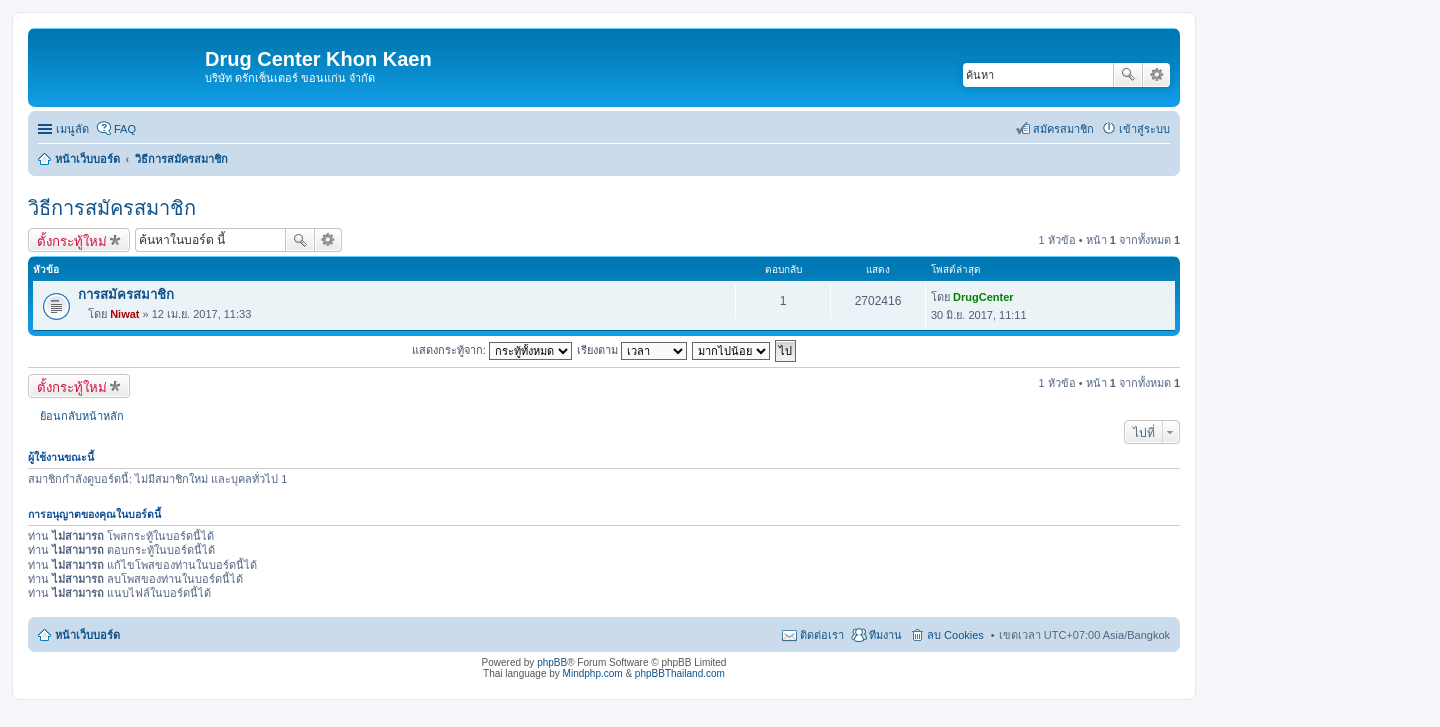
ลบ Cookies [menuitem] (955, 635)
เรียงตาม (632, 350)
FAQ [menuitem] (125, 129)
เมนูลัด (72, 129)
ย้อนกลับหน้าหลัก (82, 416)
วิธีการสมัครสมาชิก (112, 208)
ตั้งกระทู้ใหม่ (72, 241)
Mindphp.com (593, 673)
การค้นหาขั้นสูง (1156, 75)
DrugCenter (983, 297)
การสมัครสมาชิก (126, 294)
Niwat (124, 314)
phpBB (552, 662)
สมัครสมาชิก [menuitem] (1063, 129)
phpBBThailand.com (680, 673)
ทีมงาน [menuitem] (885, 635)
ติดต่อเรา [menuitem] (822, 635)
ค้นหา (1128, 75)
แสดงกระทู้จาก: (492, 350)
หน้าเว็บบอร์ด (87, 635)
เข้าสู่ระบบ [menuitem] (1144, 129)
